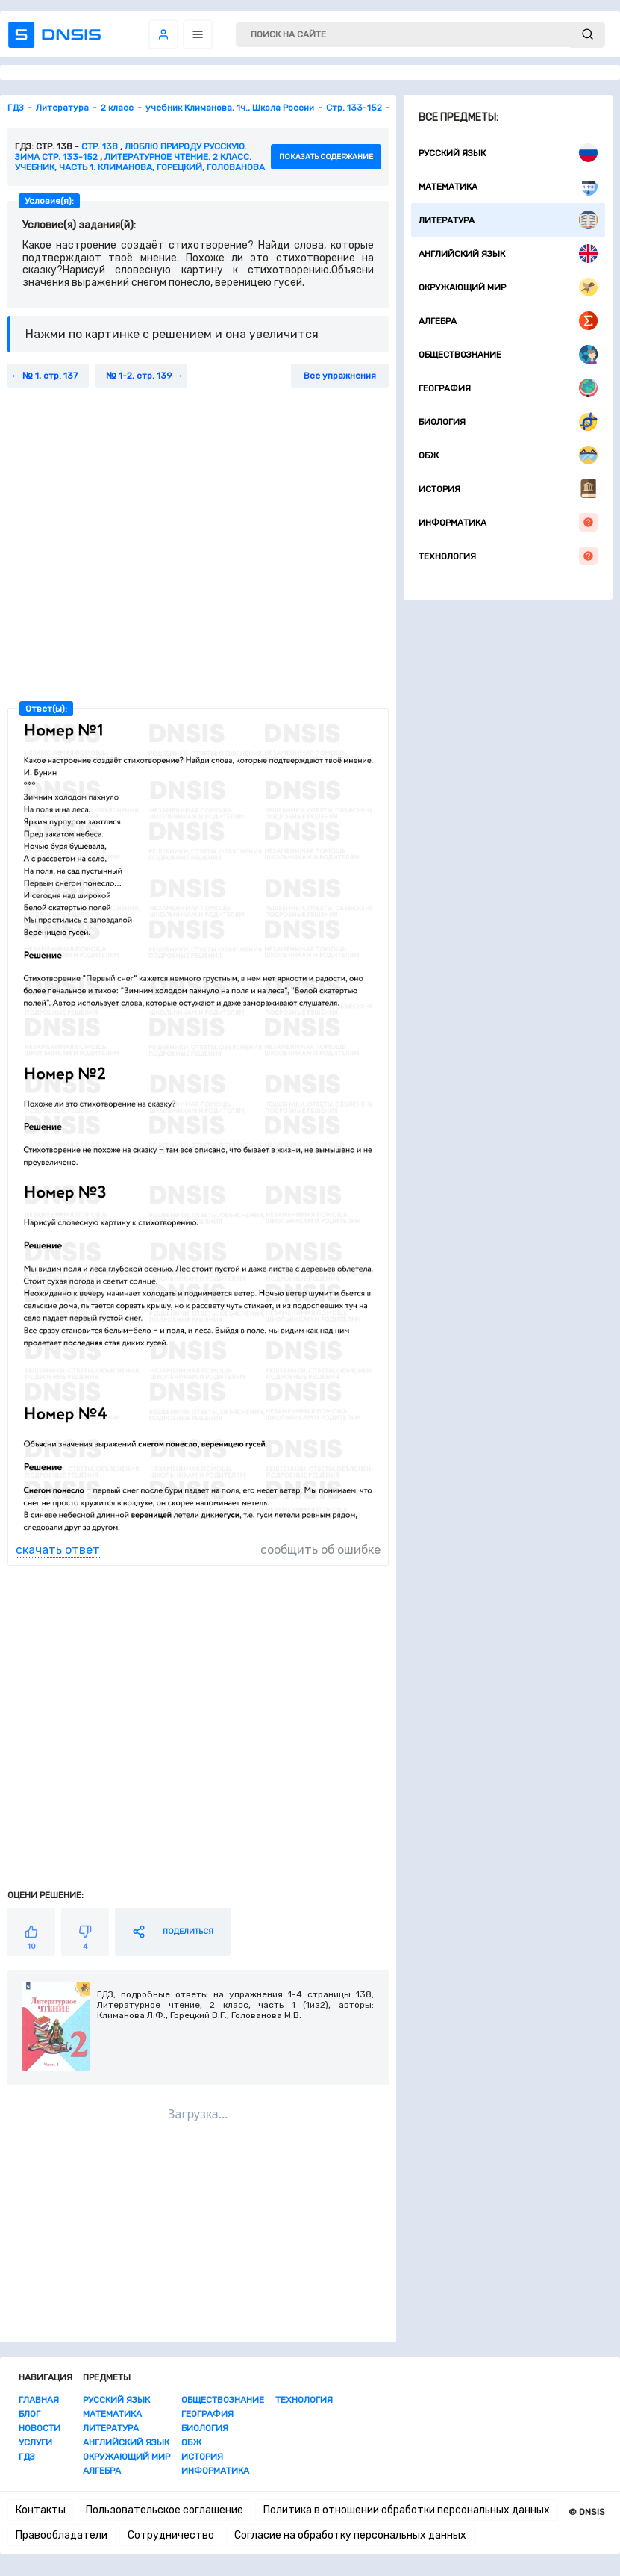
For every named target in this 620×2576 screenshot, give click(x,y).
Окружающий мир (508, 287)
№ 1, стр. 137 (50, 375)
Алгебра (508, 320)
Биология (508, 421)
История (508, 488)
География (508, 388)
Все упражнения (340, 375)
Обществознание (508, 354)
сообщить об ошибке (320, 1550)
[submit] (587, 35)
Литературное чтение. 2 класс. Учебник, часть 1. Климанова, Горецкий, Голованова (140, 162)
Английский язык (508, 253)
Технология (508, 556)
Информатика (508, 522)
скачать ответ (58, 1550)
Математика (508, 186)
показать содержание (326, 156)
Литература (508, 220)
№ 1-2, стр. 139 (139, 375)
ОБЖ (508, 455)
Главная (39, 2400)
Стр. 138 (99, 146)
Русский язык (508, 152)
